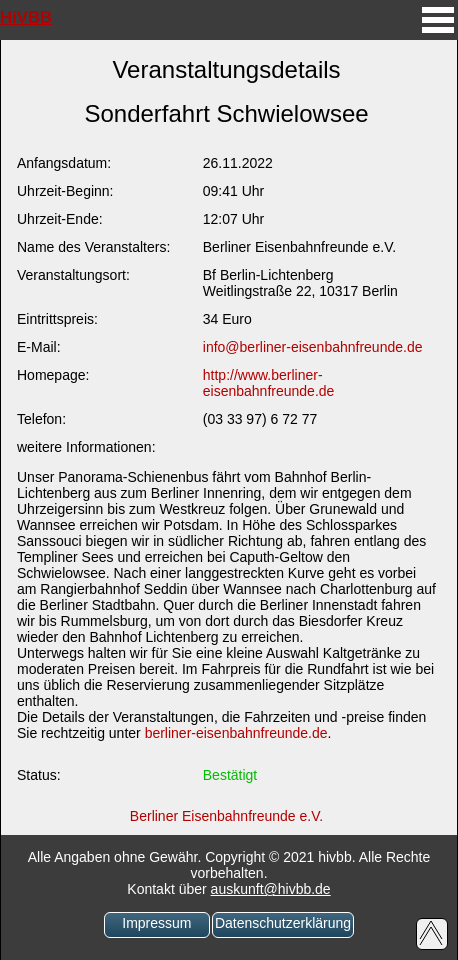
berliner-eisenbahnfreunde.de (236, 733)
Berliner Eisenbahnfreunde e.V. (226, 816)
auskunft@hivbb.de (271, 889)
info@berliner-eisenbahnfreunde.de (313, 347)
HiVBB (26, 17)
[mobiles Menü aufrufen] (438, 35)
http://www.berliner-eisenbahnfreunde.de (269, 383)
